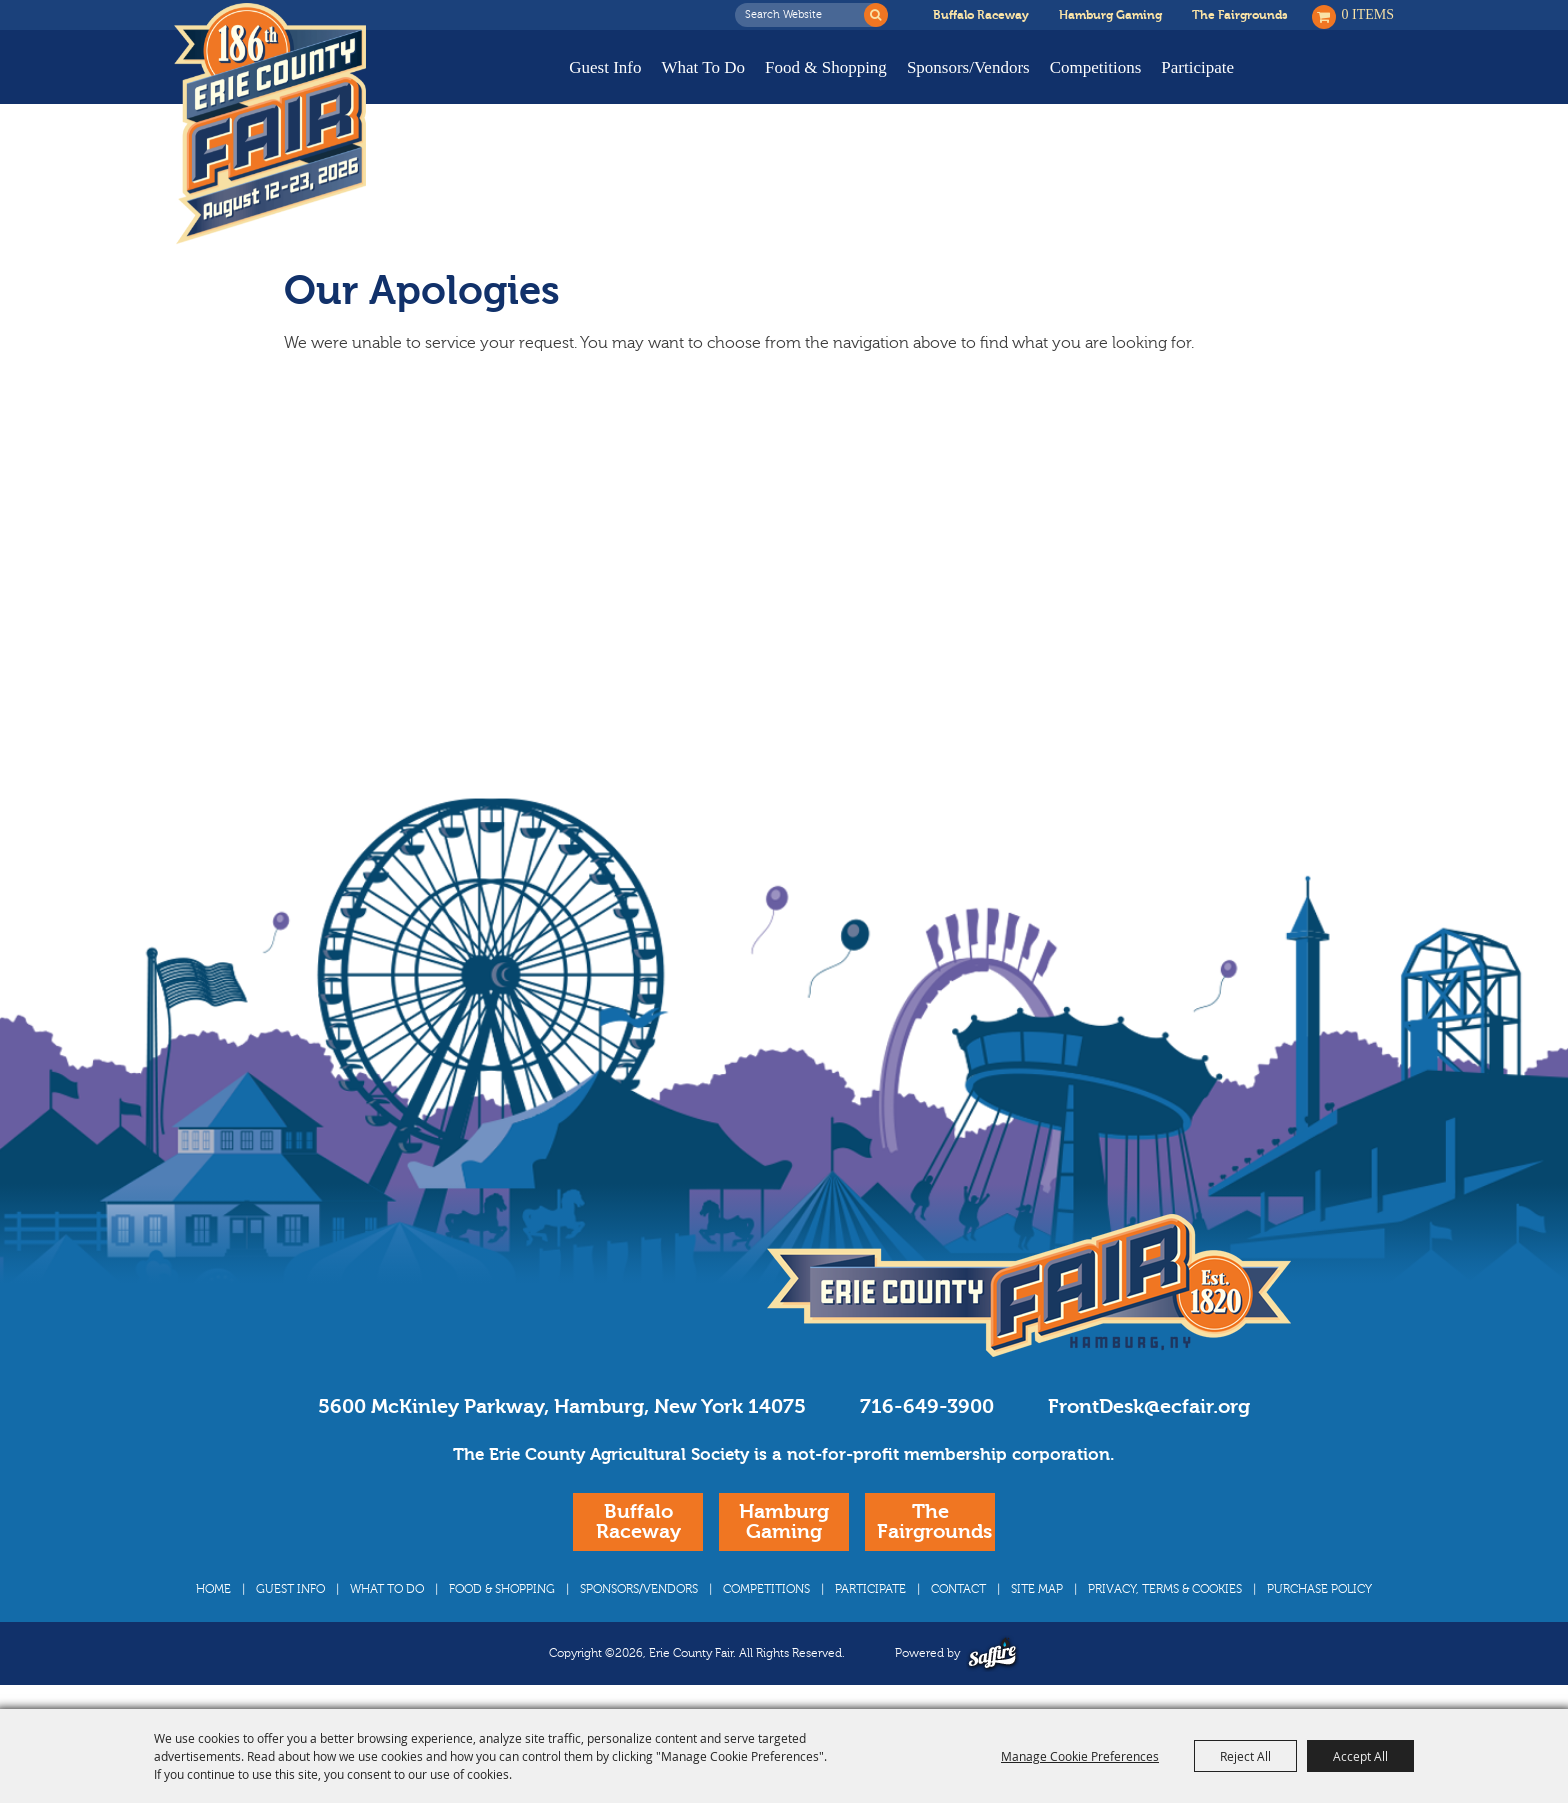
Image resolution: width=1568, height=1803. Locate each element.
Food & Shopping (826, 67)
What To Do (703, 67)
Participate (1197, 67)
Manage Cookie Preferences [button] (1080, 1756)
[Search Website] (805, 15)
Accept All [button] (1360, 1756)
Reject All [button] (1245, 1756)
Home (213, 1589)
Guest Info (605, 67)
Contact (958, 1589)
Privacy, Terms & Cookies (1165, 1589)
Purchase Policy (1319, 1589)
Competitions (1096, 67)
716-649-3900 (927, 1406)
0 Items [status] (1368, 14)
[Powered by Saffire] (992, 1653)
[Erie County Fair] (270, 124)
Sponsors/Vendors (968, 67)
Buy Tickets (1331, 82)
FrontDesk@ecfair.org (1149, 1406)
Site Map (1037, 1589)
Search (876, 15)
